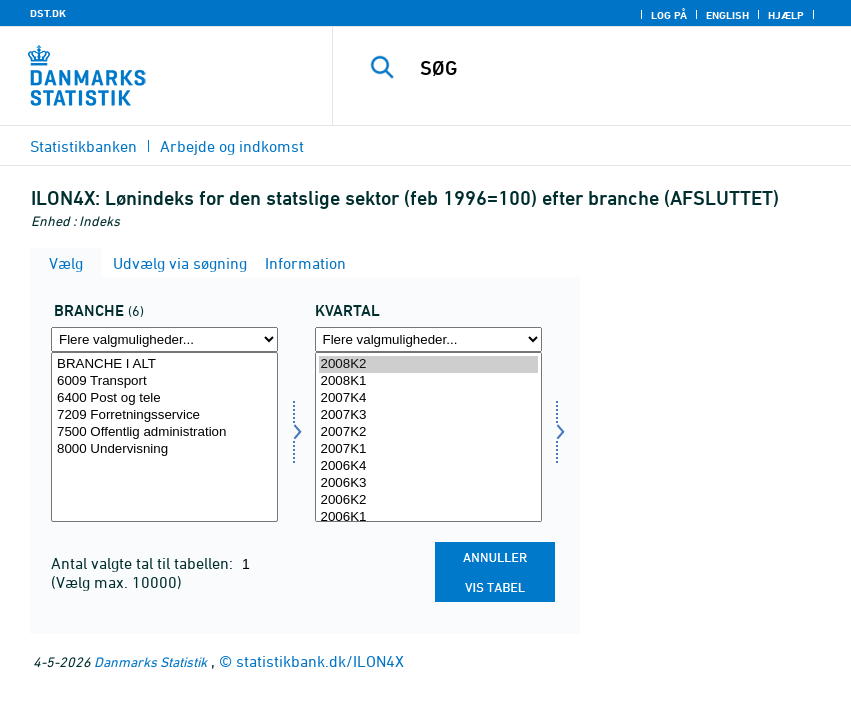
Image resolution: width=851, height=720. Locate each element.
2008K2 (428, 364)
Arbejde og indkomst (232, 146)
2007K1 (428, 449)
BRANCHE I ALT (164, 364)
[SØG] (617, 68)
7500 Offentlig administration (164, 432)
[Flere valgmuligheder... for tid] (428, 339)
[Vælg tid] (428, 437)
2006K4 (428, 466)
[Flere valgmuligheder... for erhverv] (164, 339)
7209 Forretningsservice (164, 415)
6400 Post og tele (164, 398)
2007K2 (428, 432)
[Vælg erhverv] (164, 437)
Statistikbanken (83, 146)
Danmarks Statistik (150, 661)
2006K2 (428, 500)
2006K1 (428, 517)
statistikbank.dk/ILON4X (320, 661)
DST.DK (48, 13)
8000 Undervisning (164, 449)
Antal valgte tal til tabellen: (144, 563)
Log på (669, 15)
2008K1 (428, 381)
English (727, 15)
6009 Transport (164, 381)
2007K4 (428, 398)
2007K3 (428, 415)
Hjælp (786, 15)
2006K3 (428, 483)
